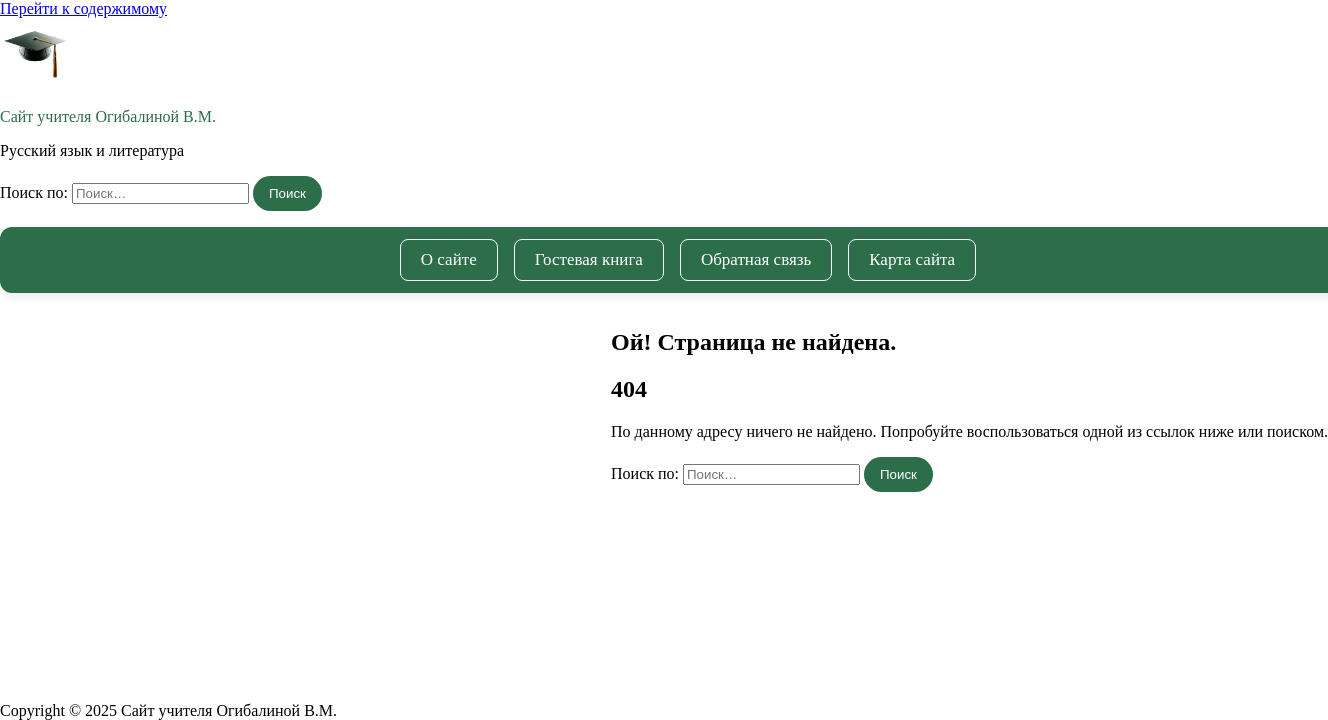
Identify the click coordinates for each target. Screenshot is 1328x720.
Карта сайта (912, 259)
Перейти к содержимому (83, 8)
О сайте (449, 259)
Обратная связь (756, 259)
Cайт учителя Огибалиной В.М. (108, 116)
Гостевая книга (589, 259)
